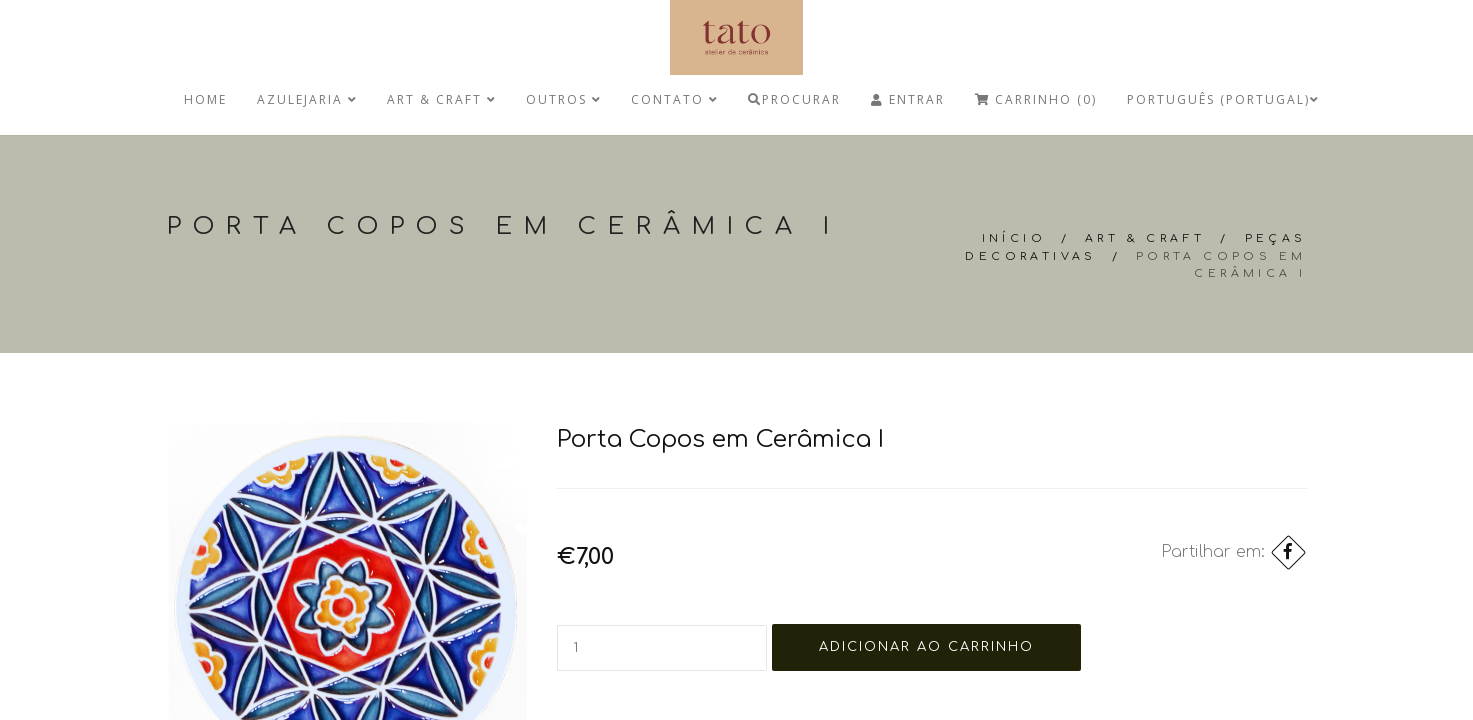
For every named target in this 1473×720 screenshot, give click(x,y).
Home (205, 99)
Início (1014, 238)
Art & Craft (441, 99)
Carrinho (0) (1036, 99)
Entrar (908, 99)
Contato (674, 99)
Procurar (794, 99)
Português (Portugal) (1223, 99)
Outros (563, 99)
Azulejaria (307, 99)
